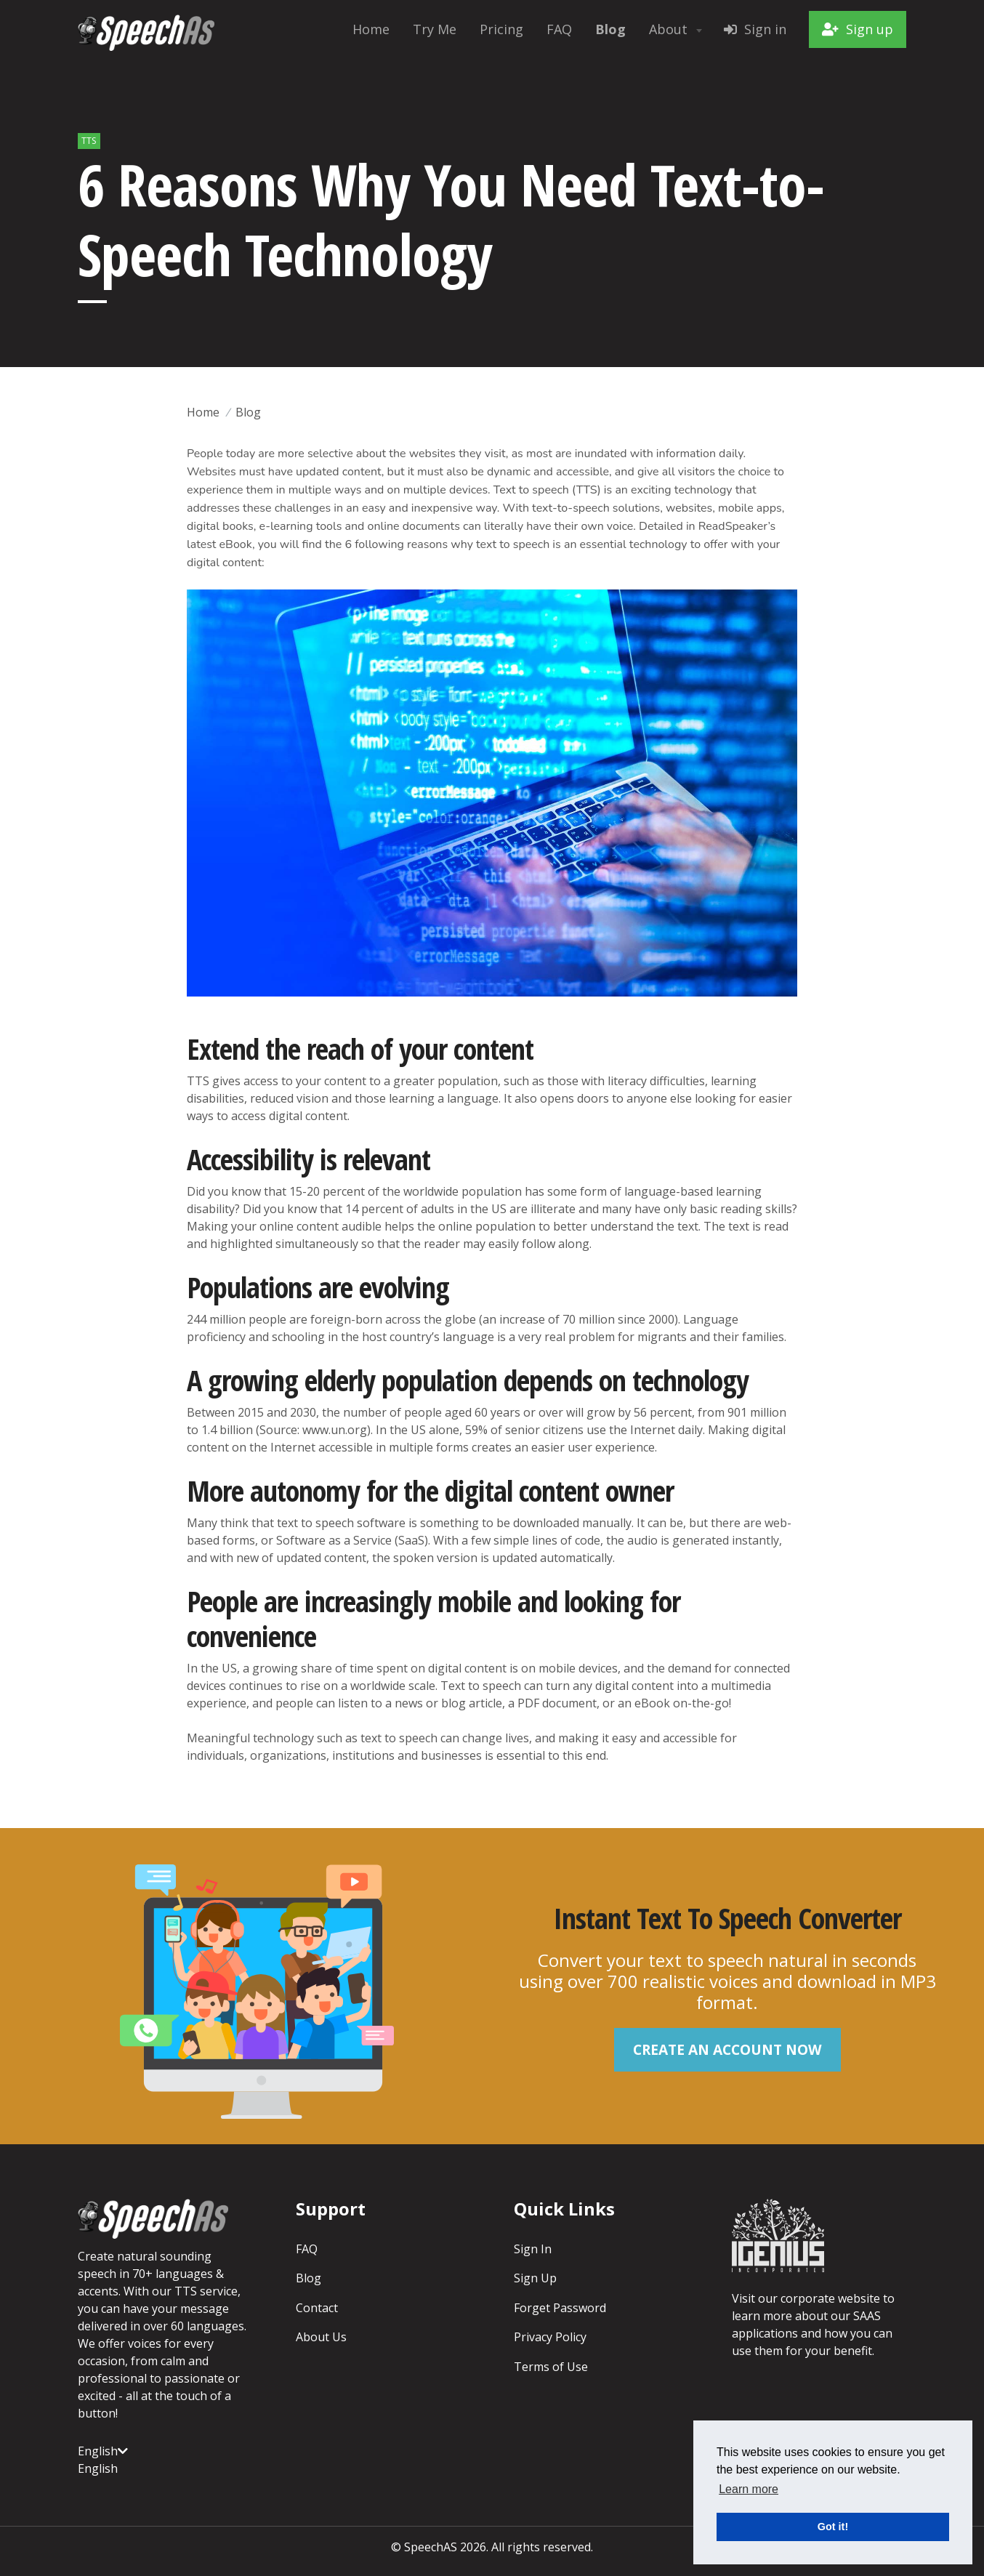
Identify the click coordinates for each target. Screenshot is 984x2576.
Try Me (434, 29)
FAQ (559, 29)
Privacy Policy (550, 2335)
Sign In (533, 2248)
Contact (317, 2306)
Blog (248, 412)
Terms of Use (551, 2364)
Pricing (501, 29)
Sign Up (535, 2277)
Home (371, 29)
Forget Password (560, 2306)
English (103, 2450)
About (677, 29)
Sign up (857, 29)
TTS (88, 140)
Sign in (755, 29)
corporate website (830, 2298)
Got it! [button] (833, 2526)
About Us (321, 2335)
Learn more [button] (748, 2489)
